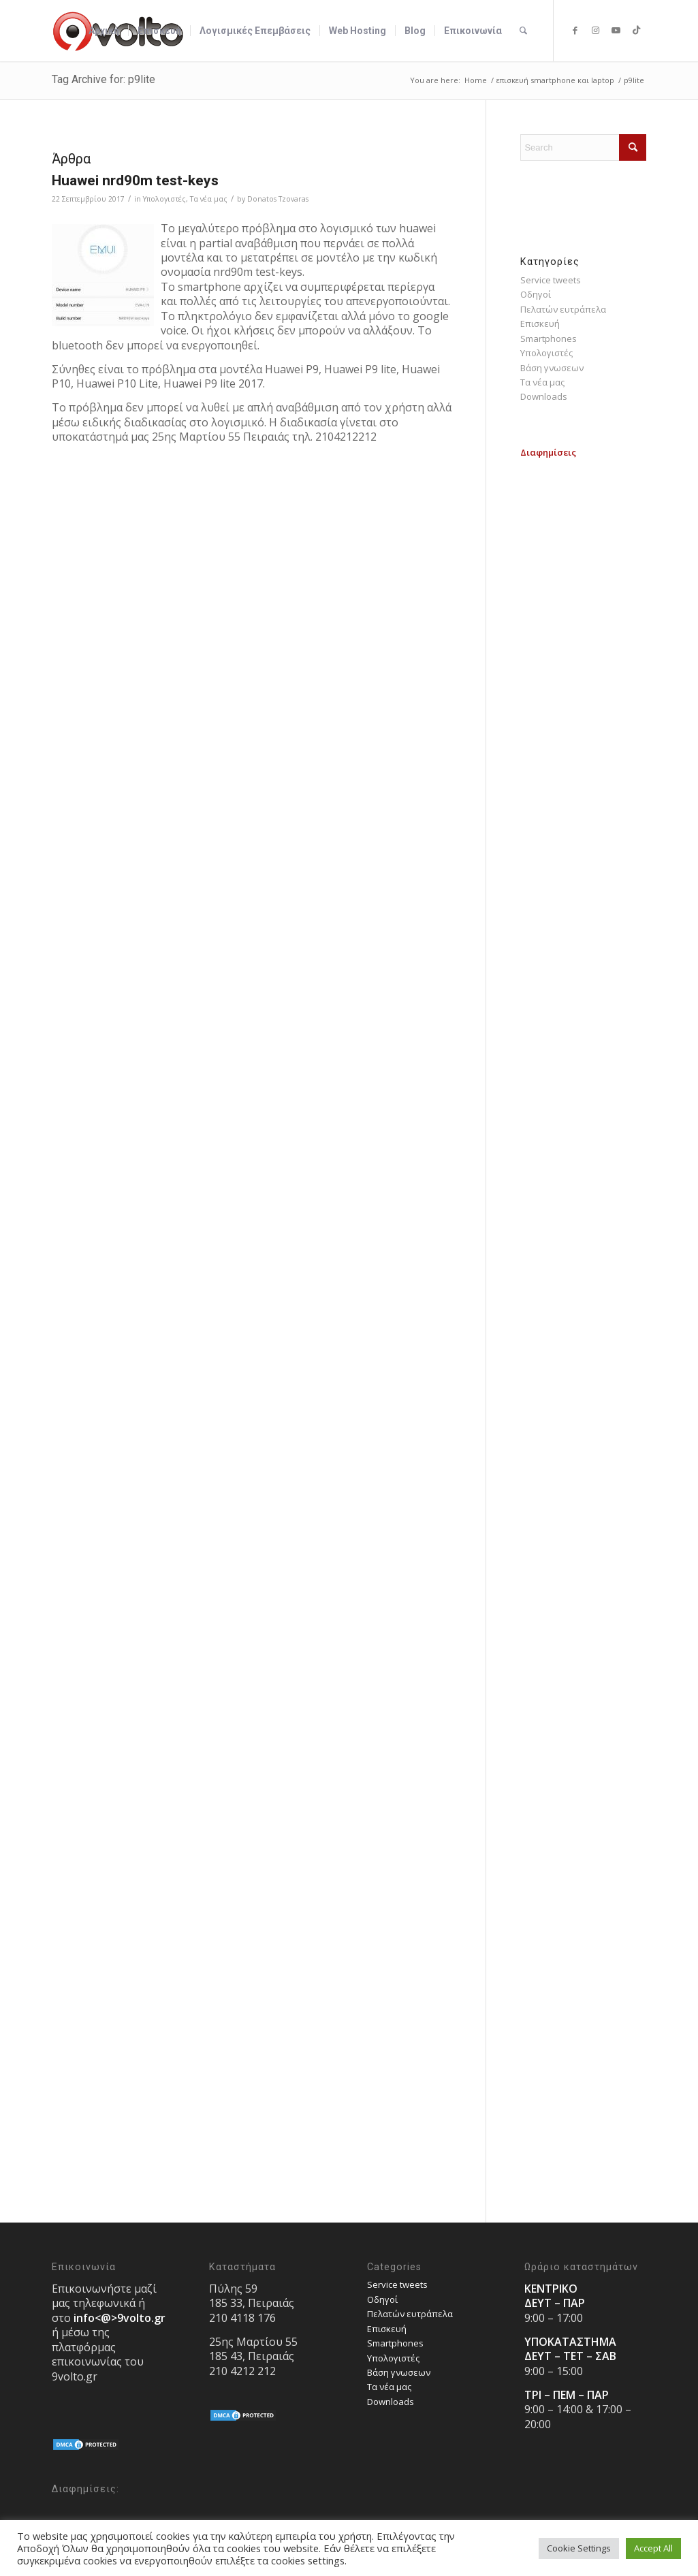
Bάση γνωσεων (552, 368)
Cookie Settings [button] (579, 2548)
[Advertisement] (583, 664)
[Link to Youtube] (615, 30)
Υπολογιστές (164, 199)
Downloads (543, 396)
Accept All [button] (653, 2548)
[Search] (523, 30)
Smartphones (548, 338)
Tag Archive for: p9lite (103, 79)
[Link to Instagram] (595, 30)
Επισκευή (540, 323)
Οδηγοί (535, 294)
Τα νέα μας (208, 199)
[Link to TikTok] (636, 30)
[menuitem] (104, 30)
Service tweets (550, 280)
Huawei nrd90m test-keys (135, 180)
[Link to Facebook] (575, 30)
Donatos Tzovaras (277, 199)
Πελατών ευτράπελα (563, 309)
